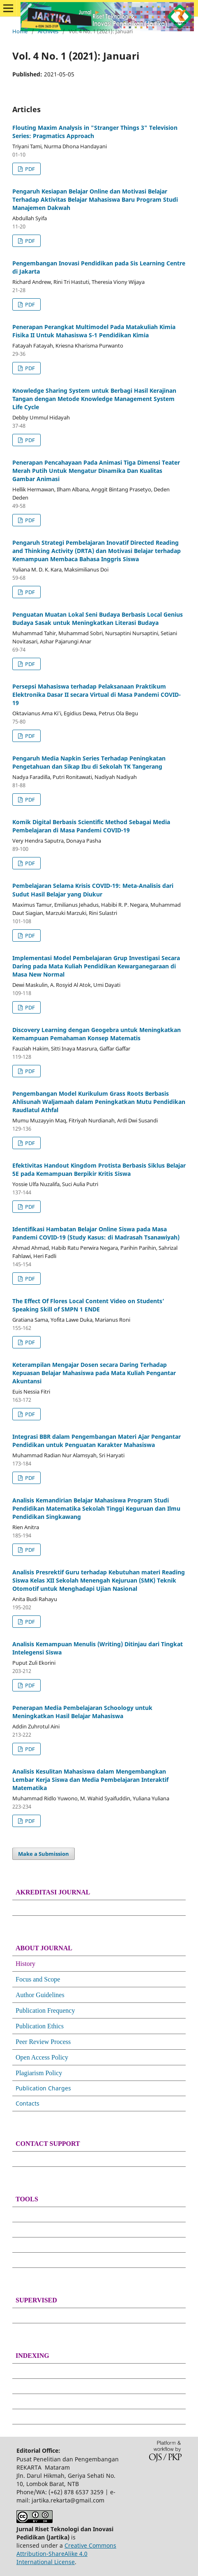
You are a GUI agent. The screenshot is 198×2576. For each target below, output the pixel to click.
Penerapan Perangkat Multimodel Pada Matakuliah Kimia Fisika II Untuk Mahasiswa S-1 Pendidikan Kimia (93, 331)
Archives (48, 31)
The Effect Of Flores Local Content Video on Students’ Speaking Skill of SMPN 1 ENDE (88, 1305)
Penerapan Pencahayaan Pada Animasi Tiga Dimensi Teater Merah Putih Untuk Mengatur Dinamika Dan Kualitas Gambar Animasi (96, 471)
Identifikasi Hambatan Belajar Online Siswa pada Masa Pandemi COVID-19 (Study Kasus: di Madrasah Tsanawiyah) (96, 1233)
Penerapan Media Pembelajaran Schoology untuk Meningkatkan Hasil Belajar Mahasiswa (82, 1712)
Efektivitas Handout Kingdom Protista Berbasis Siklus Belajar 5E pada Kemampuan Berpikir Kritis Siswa (99, 1169)
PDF (29, 169)
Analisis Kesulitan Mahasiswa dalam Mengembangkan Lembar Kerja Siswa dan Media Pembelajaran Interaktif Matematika (90, 1779)
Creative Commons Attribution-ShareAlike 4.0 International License (66, 2553)
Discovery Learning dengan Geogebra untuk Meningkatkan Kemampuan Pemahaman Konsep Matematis (96, 1034)
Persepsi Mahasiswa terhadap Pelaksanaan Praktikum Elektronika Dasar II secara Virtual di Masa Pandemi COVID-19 (96, 694)
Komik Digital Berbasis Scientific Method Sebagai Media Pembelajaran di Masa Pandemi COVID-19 (91, 826)
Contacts (28, 2103)
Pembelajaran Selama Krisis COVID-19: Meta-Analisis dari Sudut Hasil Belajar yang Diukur (92, 890)
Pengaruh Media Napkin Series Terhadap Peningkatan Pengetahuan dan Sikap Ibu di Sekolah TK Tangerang (89, 762)
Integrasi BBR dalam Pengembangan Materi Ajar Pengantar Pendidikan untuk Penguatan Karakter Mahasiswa (96, 1441)
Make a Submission (43, 1853)
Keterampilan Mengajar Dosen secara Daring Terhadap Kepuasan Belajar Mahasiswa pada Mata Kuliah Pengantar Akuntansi (94, 1373)
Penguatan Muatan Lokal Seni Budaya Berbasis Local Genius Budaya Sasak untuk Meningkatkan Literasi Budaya (97, 619)
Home (20, 31)
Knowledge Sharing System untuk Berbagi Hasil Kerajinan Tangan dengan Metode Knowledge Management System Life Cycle (94, 399)
